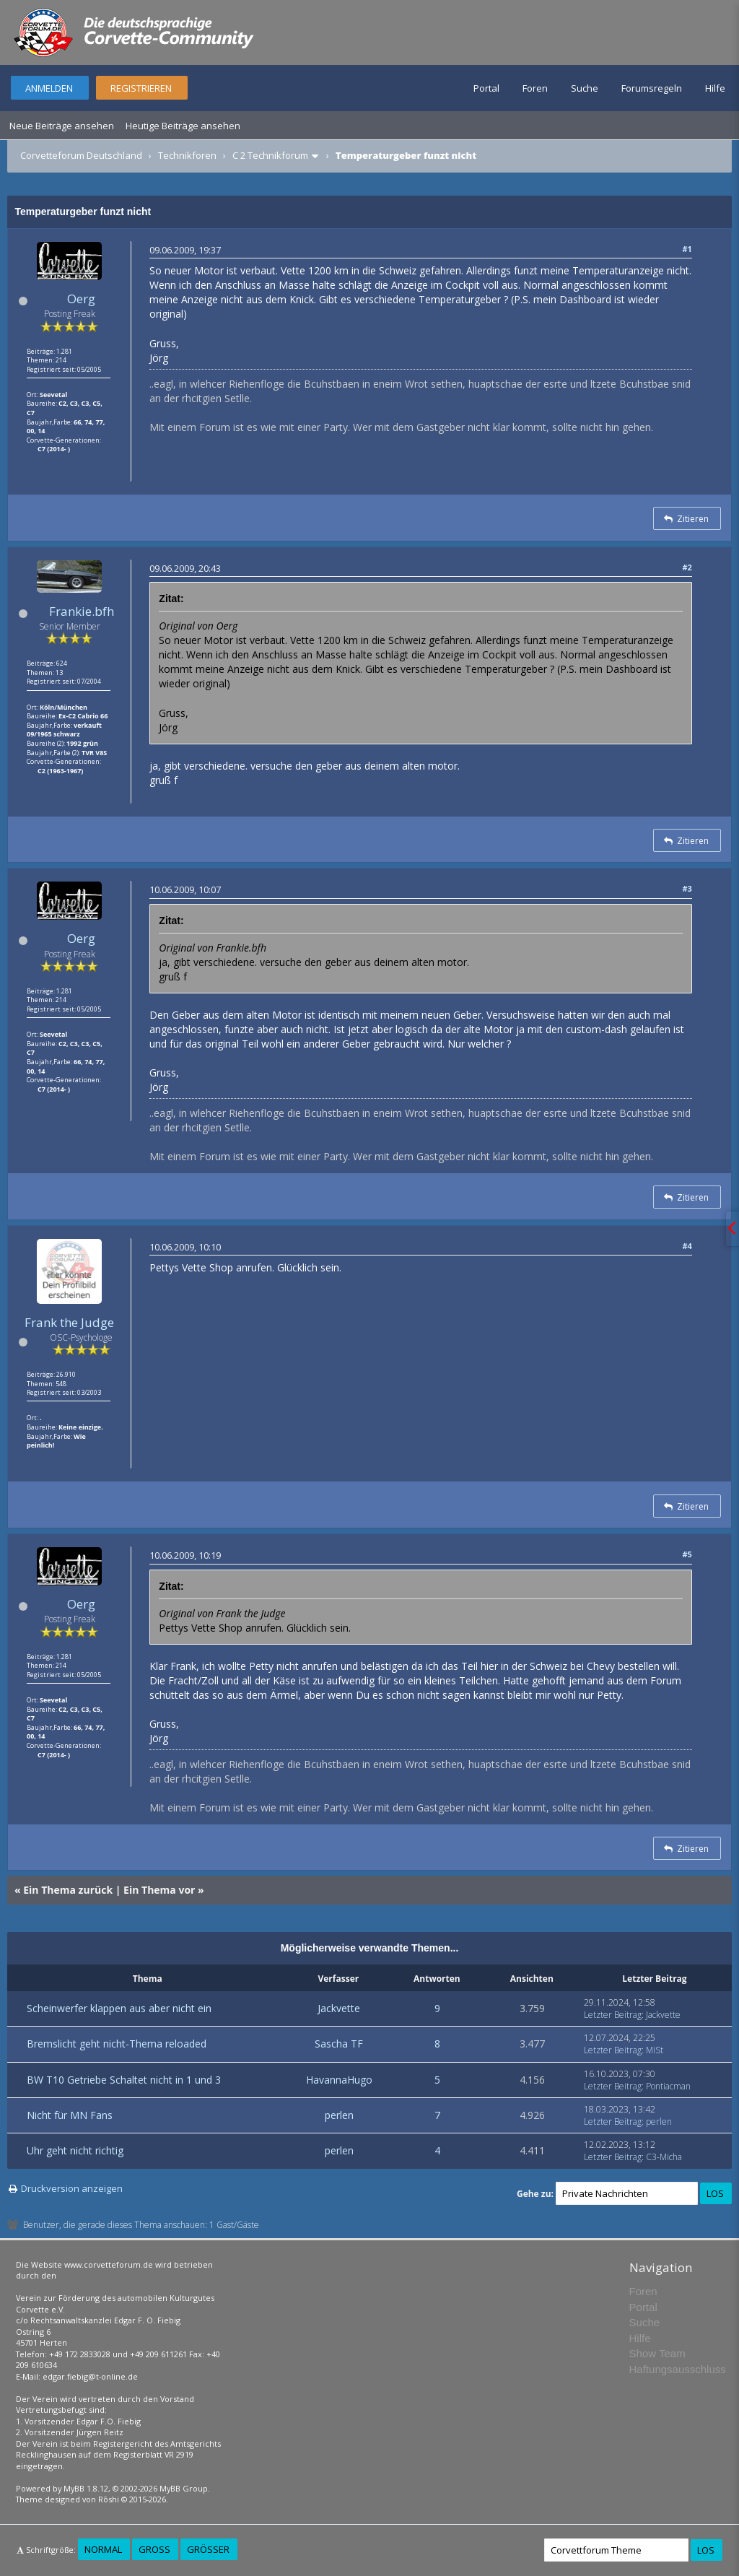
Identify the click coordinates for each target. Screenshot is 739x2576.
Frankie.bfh (81, 611)
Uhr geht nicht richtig (75, 2150)
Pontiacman (668, 2086)
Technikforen (187, 155)
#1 (686, 248)
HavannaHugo (339, 2080)
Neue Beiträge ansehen (61, 125)
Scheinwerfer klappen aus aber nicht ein (119, 2008)
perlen (339, 2115)
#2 (686, 567)
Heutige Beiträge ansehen (183, 125)
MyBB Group (183, 2488)
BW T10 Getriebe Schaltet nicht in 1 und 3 (124, 2080)
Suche (584, 88)
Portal (486, 88)
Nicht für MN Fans (70, 2115)
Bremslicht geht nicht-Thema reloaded (116, 2043)
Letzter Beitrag (613, 2015)
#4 (686, 1245)
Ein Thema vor (159, 1890)
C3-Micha (664, 2157)
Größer (208, 2549)
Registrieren (141, 88)
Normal (103, 2549)
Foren (535, 88)
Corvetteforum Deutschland (81, 155)
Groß (154, 2549)
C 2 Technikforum (270, 155)
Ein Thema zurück (68, 1890)
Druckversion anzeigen (72, 2188)
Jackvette (339, 2008)
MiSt (654, 2050)
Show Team (657, 2353)
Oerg (81, 298)
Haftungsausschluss (677, 2369)
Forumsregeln (651, 88)
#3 (686, 888)
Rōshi (108, 2499)
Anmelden (49, 88)
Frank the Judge (69, 1322)
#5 (686, 1554)
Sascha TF (339, 2043)
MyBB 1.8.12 (86, 2488)
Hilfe (715, 88)
